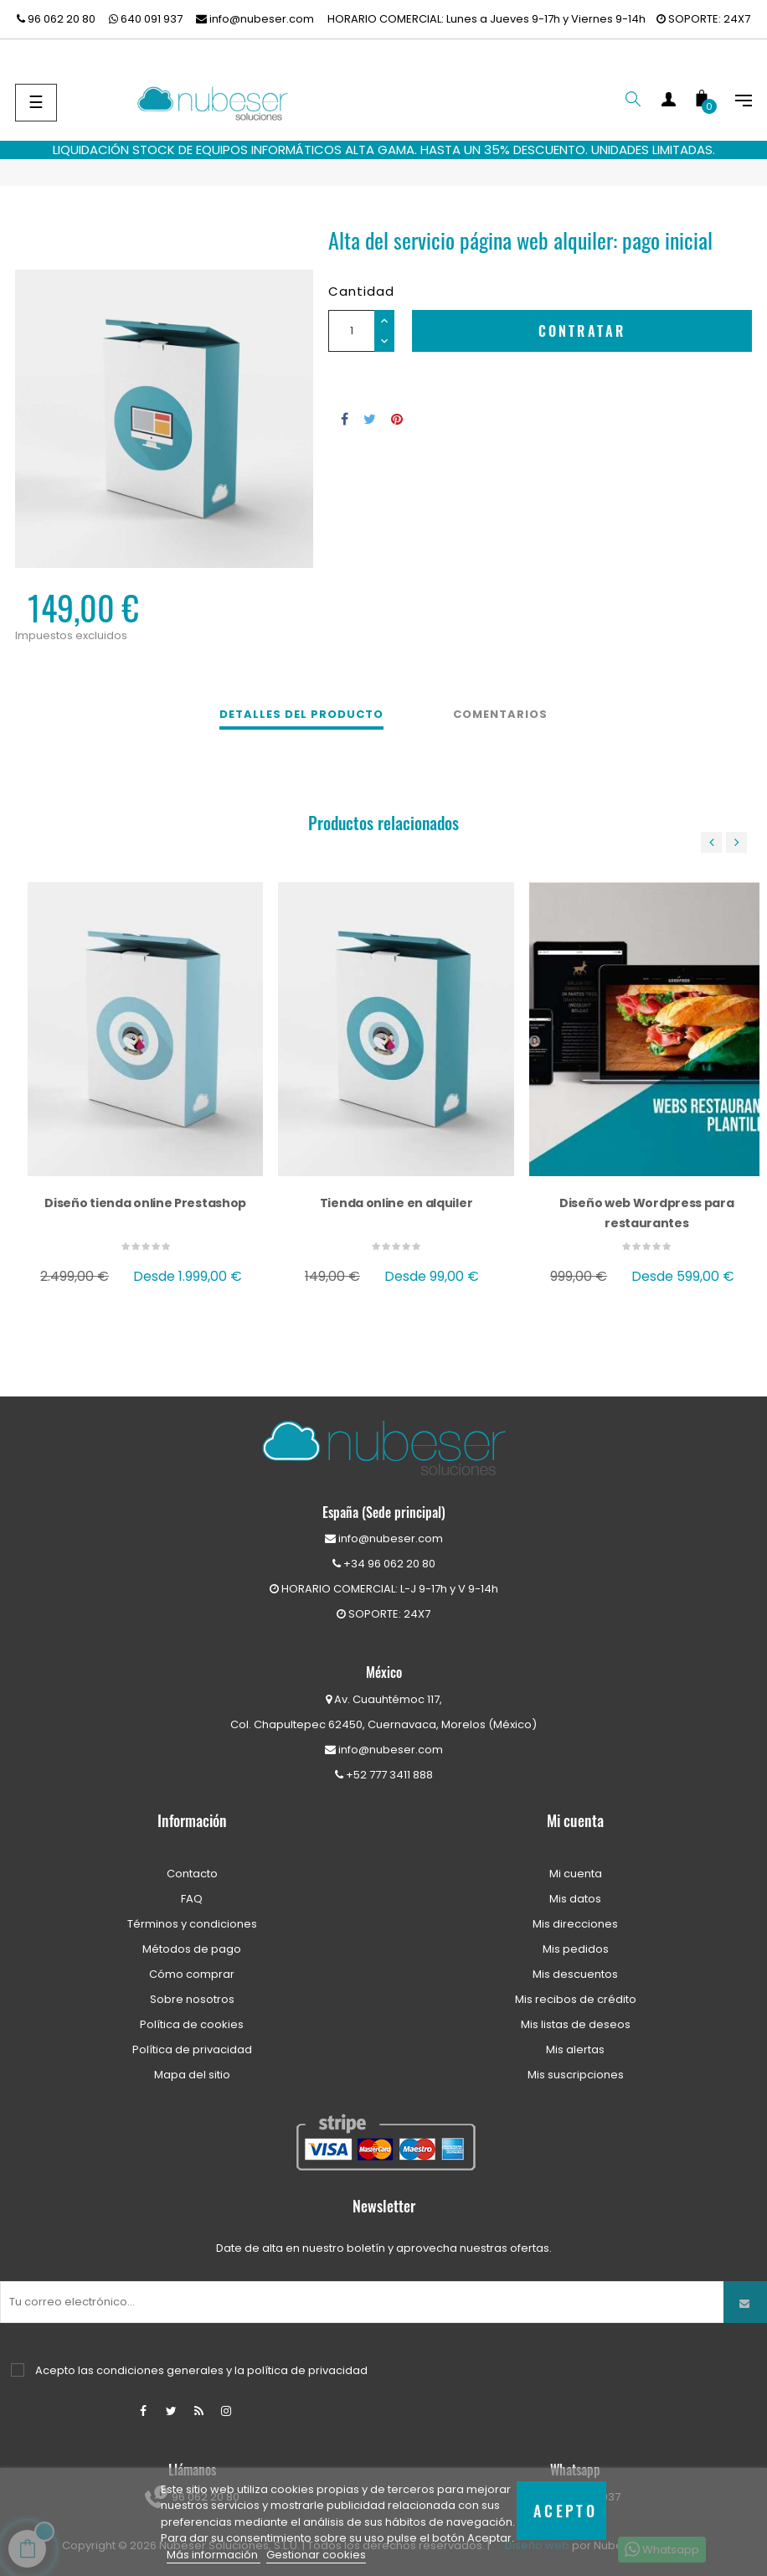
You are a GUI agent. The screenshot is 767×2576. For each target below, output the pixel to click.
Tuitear (369, 419)
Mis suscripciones (576, 2075)
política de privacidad (307, 2370)
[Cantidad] (351, 331)
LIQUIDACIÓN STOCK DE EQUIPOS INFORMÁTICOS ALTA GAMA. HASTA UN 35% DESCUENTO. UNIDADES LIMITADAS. (384, 149)
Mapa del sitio (192, 2075)
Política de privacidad (192, 2049)
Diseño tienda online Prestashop (145, 1203)
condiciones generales (160, 2370)
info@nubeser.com (255, 19)
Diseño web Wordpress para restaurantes (646, 1213)
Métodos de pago (191, 1949)
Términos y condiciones (192, 1924)
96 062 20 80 (56, 19)
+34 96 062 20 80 (383, 1564)
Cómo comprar (191, 1974)
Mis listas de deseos (576, 2024)
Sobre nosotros (192, 1999)
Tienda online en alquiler (396, 1203)
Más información (213, 2555)
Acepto (565, 2510)
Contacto (192, 1874)
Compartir (344, 419)
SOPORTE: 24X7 (703, 19)
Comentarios (500, 714)
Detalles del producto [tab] (301, 714)
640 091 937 (146, 19)
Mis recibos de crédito (575, 1999)
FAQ (192, 1899)
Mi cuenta (575, 1874)
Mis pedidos (576, 1949)
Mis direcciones (575, 1924)
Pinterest (397, 419)
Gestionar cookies (316, 2555)
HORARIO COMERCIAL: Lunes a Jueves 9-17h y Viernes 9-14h (486, 19)
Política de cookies (192, 2024)
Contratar (582, 331)
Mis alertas (575, 2049)
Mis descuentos (575, 1974)
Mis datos (575, 1899)
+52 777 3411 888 (384, 1775)
